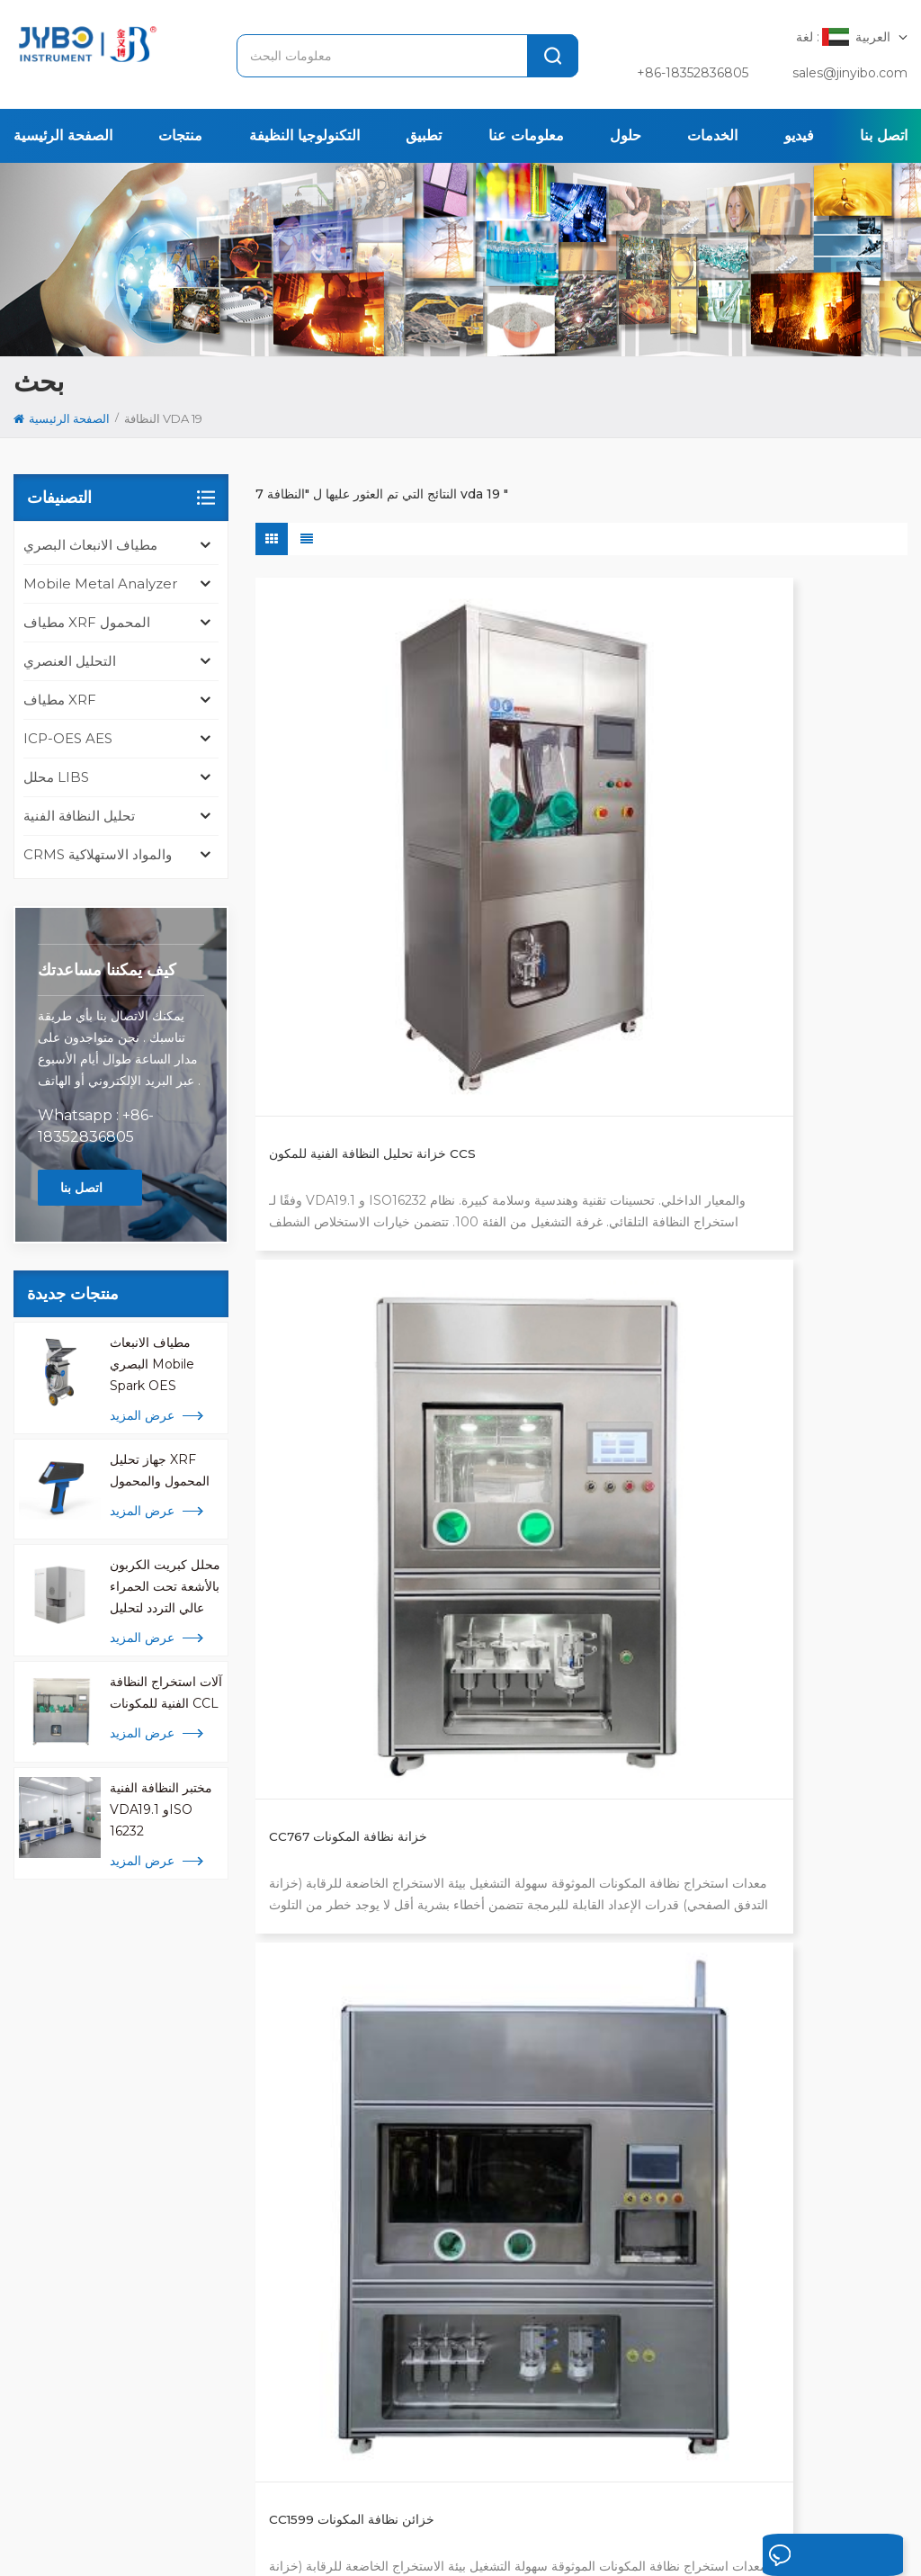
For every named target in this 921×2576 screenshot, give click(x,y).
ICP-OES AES (67, 738)
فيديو (799, 135)
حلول (625, 135)
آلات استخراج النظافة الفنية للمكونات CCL (166, 1692)
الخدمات (712, 135)
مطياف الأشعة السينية (429, 2160)
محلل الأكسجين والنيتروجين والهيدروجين (444, 2227)
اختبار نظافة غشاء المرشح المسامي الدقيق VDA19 (777, 1194)
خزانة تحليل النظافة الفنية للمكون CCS (357, 836)
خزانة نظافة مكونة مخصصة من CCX (572, 1194)
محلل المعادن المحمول (431, 2322)
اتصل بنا (884, 135)
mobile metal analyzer (100, 583)
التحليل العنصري (69, 660)
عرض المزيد (142, 1415)
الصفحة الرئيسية (62, 135)
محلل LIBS (56, 776)
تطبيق (424, 135)
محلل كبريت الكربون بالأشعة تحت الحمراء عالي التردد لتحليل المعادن (165, 1588)
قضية (582, 2481)
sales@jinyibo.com (850, 73)
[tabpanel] (169, 2198)
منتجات (180, 135)
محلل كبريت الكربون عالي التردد (457, 2131)
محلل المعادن (407, 2103)
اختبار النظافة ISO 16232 (438, 2074)
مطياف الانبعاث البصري (90, 544)
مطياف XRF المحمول (86, 622)
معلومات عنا (526, 135)
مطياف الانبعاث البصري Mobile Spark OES (152, 1364)
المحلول (517, 2481)
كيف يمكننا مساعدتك (107, 970)
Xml (250, 2538)
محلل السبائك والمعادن (432, 2189)
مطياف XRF (59, 699)
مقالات (789, 2481)
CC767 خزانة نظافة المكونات (568, 826)
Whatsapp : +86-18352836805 (96, 1126)
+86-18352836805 (692, 73)
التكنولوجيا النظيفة (304, 135)
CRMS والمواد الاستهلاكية (97, 854)
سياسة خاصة (306, 2538)
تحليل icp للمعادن (419, 2293)
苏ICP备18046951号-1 (543, 2538)
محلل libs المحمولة (425, 2265)
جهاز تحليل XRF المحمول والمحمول (160, 1470)
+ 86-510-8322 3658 (98, 2250)
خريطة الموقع (191, 2538)
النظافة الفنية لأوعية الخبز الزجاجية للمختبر (360, 1552)
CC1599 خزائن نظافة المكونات (792, 826)
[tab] (65, 2055)
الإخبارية (647, 2481)
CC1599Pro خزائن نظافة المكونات (339, 1194)
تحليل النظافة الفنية (79, 815)
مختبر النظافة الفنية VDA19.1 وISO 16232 (161, 1809)
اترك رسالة (786, 2556)
